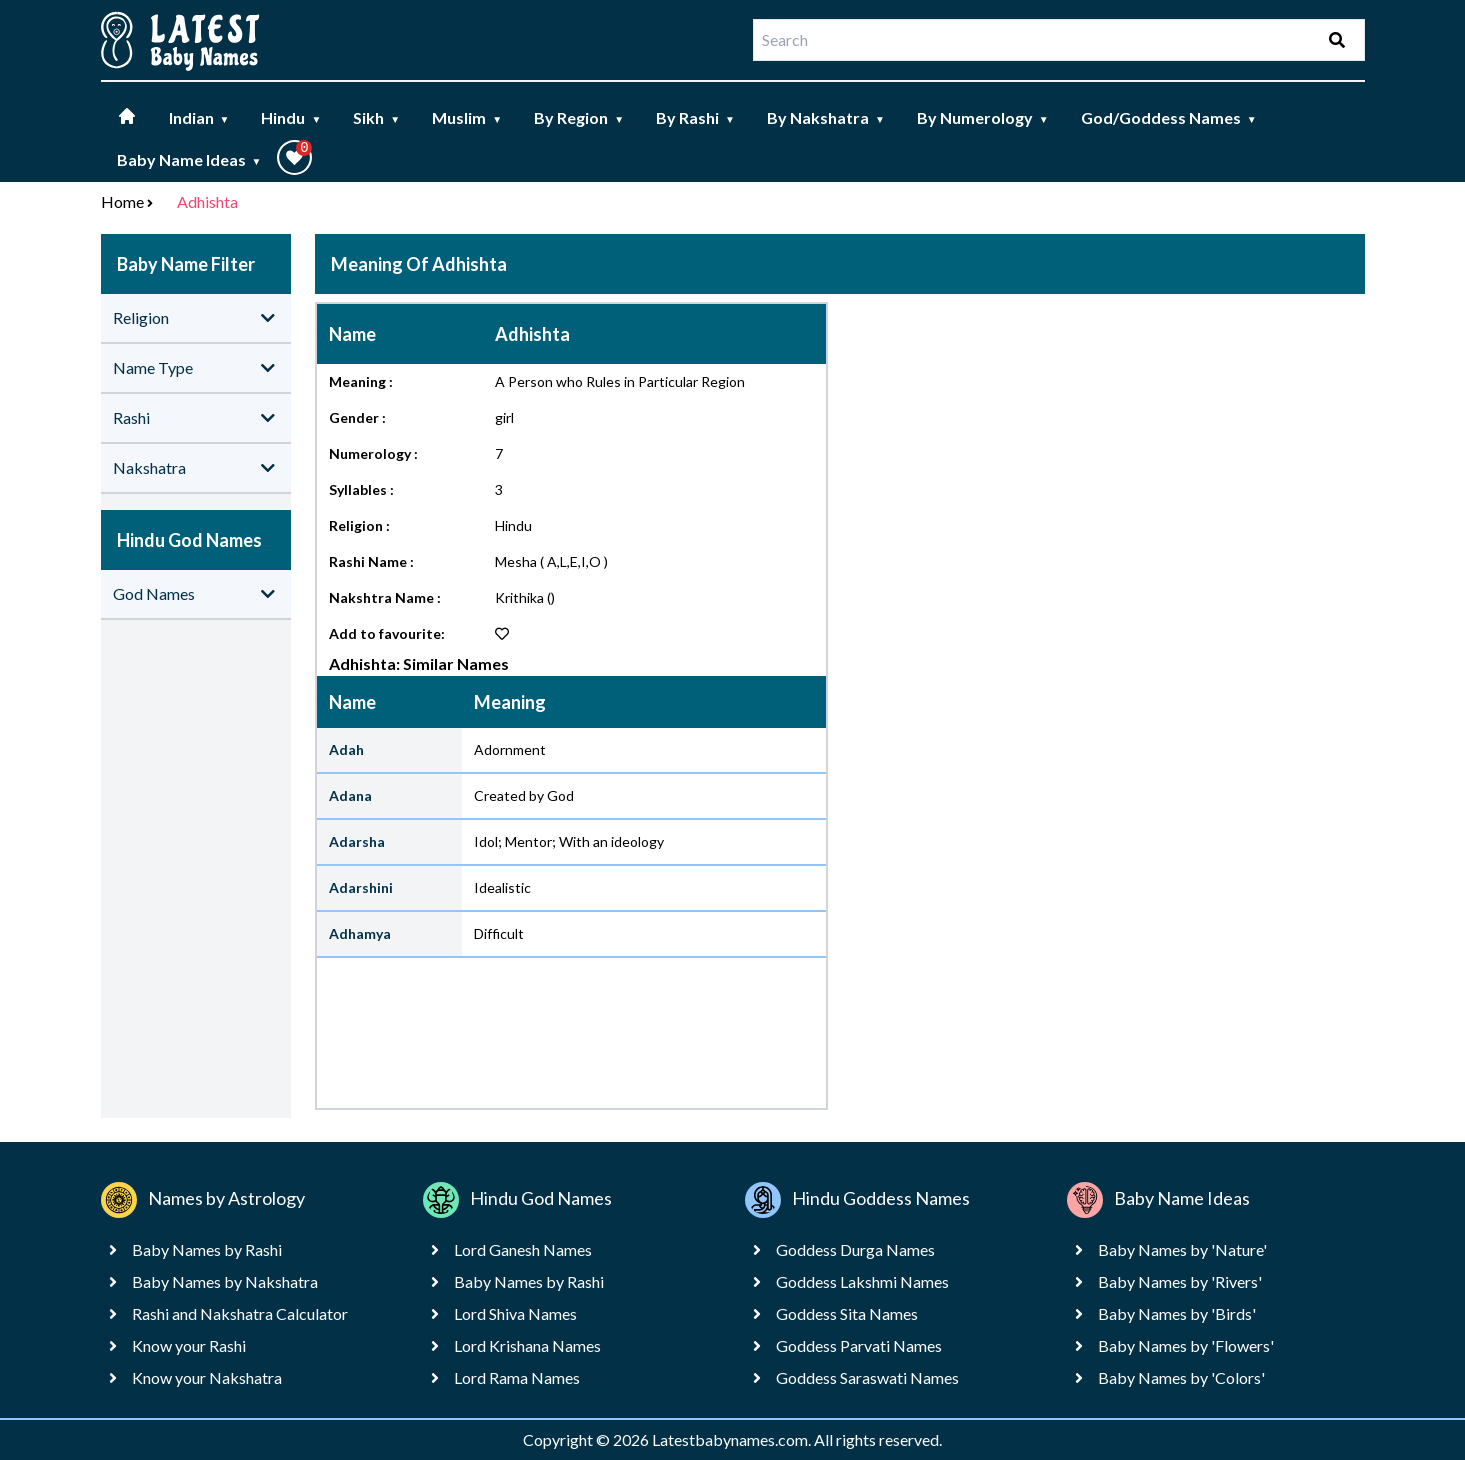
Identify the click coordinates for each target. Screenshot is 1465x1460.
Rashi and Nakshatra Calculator (240, 1313)
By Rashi (695, 117)
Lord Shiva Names (515, 1313)
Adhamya (360, 933)
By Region (579, 117)
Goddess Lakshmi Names (862, 1281)
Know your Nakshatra (207, 1377)
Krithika (519, 597)
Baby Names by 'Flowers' (1186, 1345)
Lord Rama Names (517, 1377)
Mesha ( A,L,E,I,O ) (551, 561)
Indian (199, 117)
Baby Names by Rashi (207, 1249)
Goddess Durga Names (855, 1249)
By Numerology (983, 117)
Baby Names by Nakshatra (225, 1281)
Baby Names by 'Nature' (1182, 1249)
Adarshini (361, 887)
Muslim (467, 117)
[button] (294, 157)
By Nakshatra (826, 117)
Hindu (291, 117)
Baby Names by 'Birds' (1177, 1313)
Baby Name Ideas (189, 159)
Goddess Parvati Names (859, 1345)
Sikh (376, 117)
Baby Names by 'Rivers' (1180, 1281)
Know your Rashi (189, 1345)
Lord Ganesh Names (523, 1249)
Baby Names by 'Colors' (1181, 1377)
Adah (346, 749)
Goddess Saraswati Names (867, 1377)
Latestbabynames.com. (733, 1439)
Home (122, 201)
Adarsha (357, 841)
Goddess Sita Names (847, 1313)
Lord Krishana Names (527, 1345)
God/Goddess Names (1169, 117)
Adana (350, 795)
